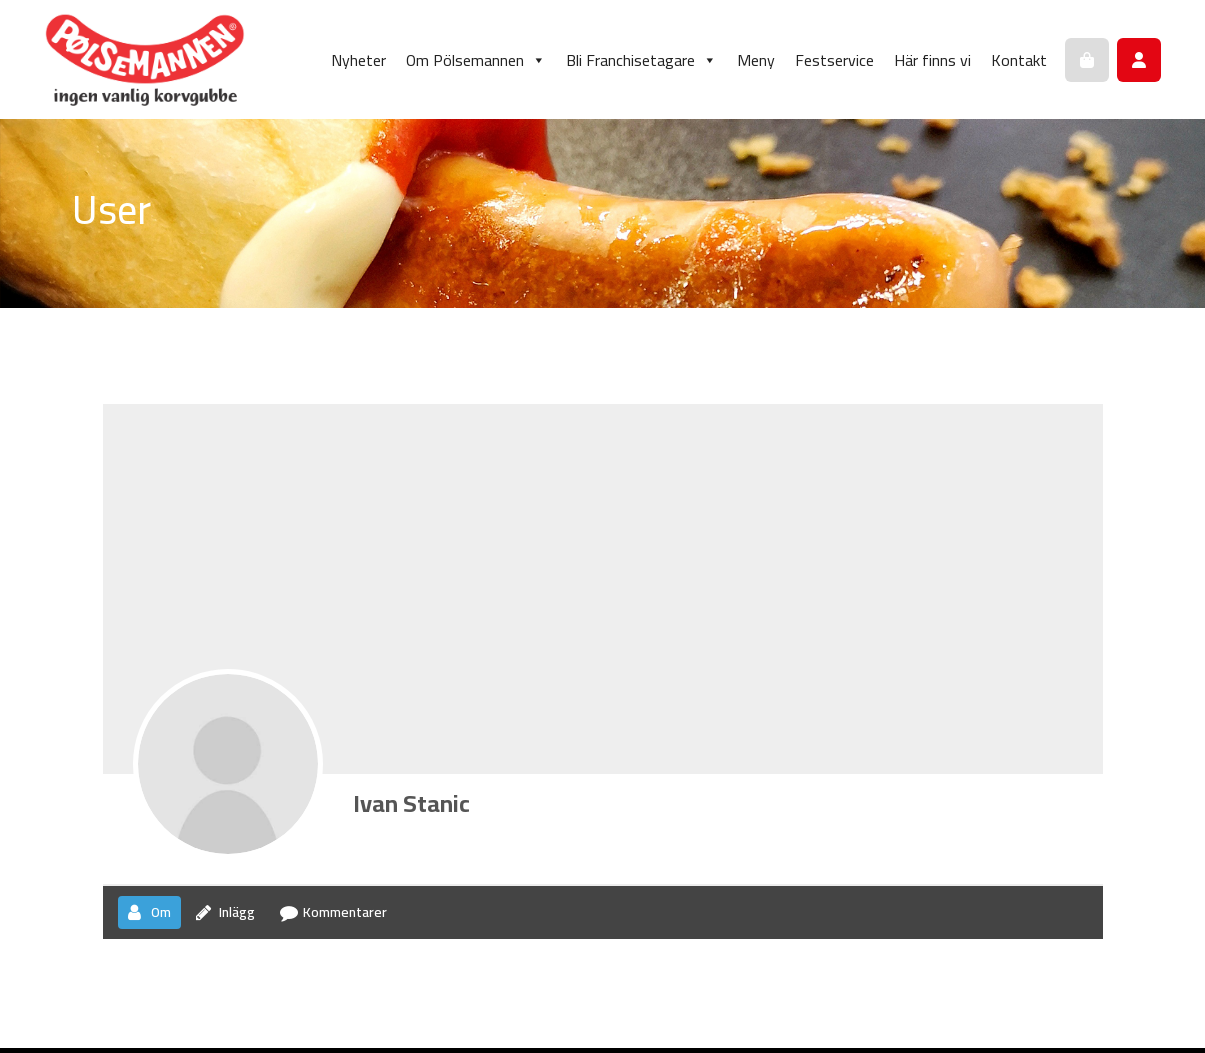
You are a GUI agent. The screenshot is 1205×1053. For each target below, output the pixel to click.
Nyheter (358, 60)
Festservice (834, 60)
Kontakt (1019, 60)
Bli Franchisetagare (641, 60)
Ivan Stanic (411, 803)
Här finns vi (932, 60)
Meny (756, 60)
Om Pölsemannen (476, 60)
